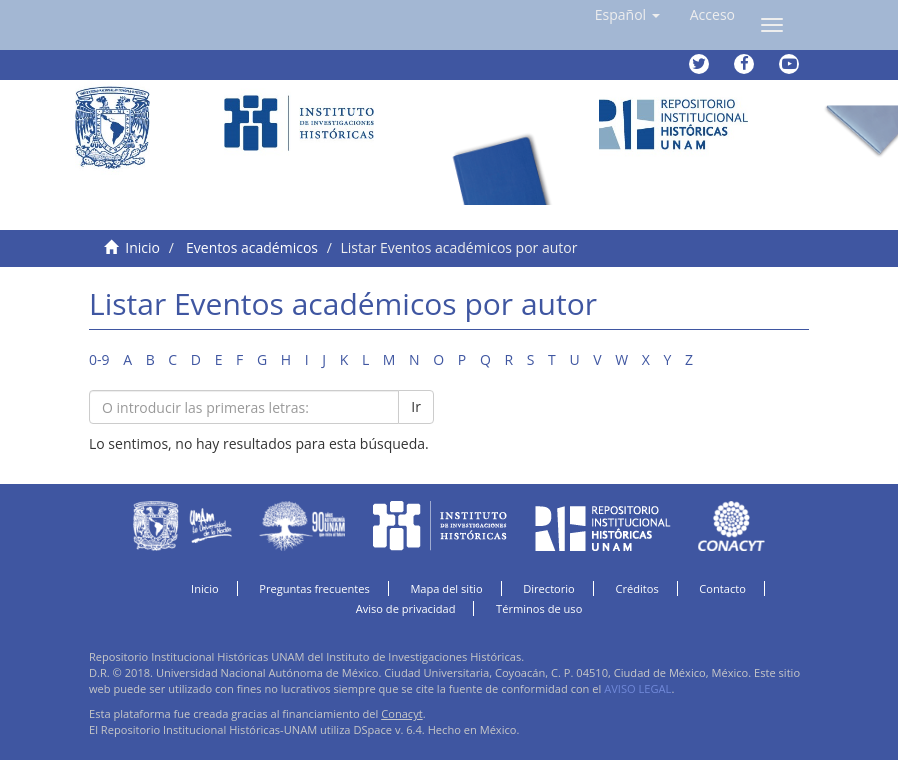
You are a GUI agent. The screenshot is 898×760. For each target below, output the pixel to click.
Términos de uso (539, 608)
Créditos (636, 588)
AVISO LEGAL (637, 688)
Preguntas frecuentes (314, 588)
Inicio (142, 247)
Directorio (549, 588)
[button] (627, 15)
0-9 (99, 359)
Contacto (722, 588)
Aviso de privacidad (406, 608)
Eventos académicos (252, 247)
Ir (416, 406)
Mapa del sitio (446, 588)
